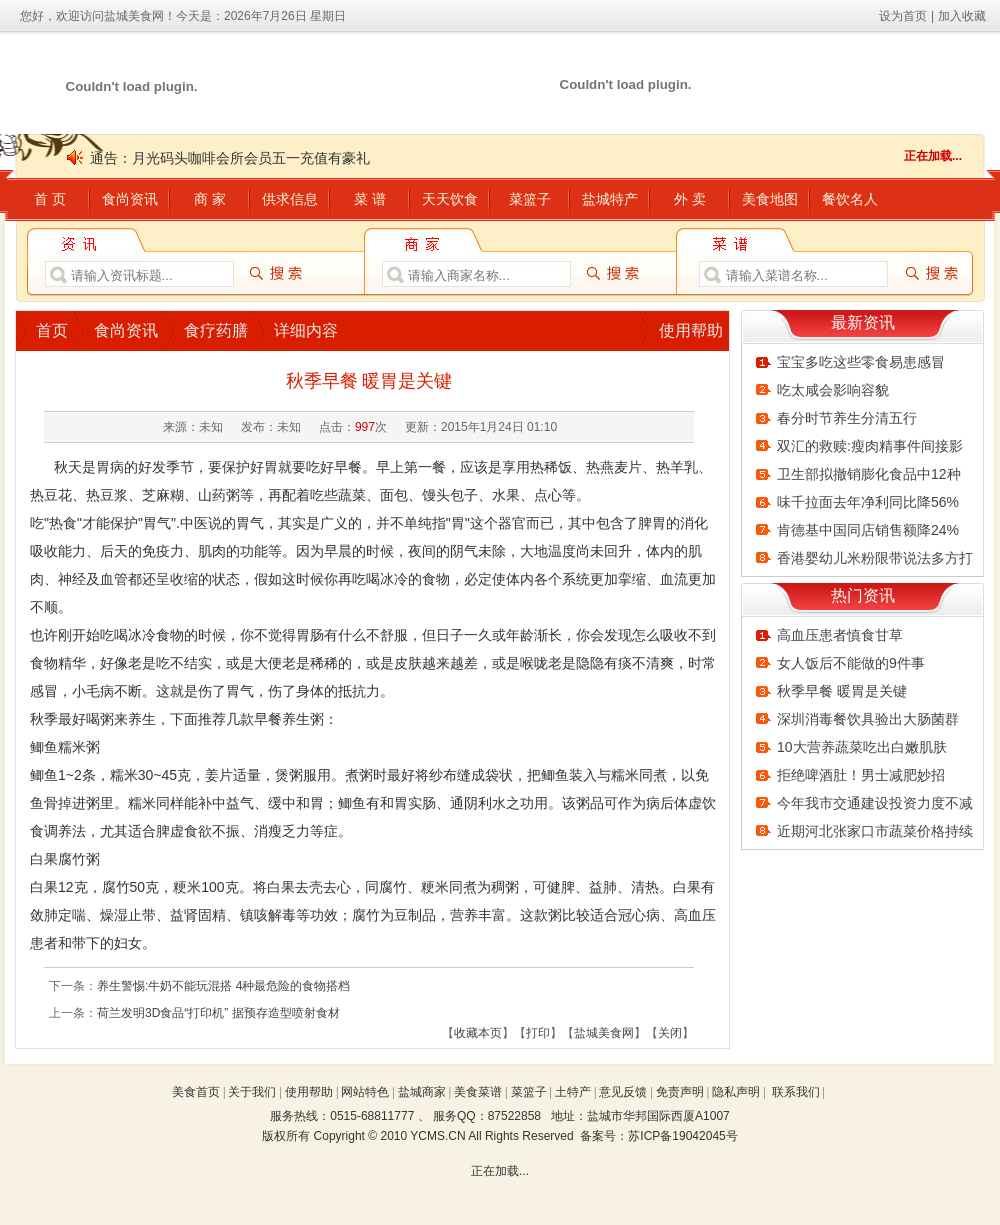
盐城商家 (422, 1092)
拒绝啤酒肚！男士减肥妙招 (861, 775)
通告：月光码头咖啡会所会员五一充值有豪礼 (230, 158)
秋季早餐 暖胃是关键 (842, 691)
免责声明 (680, 1092)
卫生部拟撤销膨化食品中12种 (869, 474)
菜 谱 (370, 199)
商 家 (210, 199)
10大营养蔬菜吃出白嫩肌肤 (862, 747)
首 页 (50, 199)
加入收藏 (962, 16)
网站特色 (365, 1092)
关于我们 (252, 1092)
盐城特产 (610, 199)
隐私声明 (736, 1092)
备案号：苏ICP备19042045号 (658, 1136)
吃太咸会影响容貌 (833, 390)
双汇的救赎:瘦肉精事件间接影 (870, 446)
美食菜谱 (478, 1092)
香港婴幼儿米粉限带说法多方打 (875, 558)
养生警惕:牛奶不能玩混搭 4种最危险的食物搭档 (223, 986)
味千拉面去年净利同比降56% (868, 502)
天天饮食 (450, 199)
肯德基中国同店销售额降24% (868, 530)
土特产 (573, 1092)
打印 (538, 1033)
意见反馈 (623, 1092)
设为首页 (903, 16)
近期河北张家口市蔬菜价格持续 (875, 831)
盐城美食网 (604, 1033)
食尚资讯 (130, 199)
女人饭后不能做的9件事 (851, 663)
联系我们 (796, 1092)
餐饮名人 (850, 199)
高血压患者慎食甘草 (840, 635)
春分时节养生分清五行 (847, 418)
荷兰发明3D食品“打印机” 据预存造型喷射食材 (218, 1013)
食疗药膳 (216, 330)
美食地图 (770, 199)
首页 (52, 330)
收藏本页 (478, 1033)
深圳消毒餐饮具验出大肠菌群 (868, 719)
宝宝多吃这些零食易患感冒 (861, 362)
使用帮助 (691, 330)
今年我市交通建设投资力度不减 (875, 803)
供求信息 (290, 199)
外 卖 (690, 199)
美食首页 (196, 1092)
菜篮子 (530, 199)
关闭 (670, 1033)
